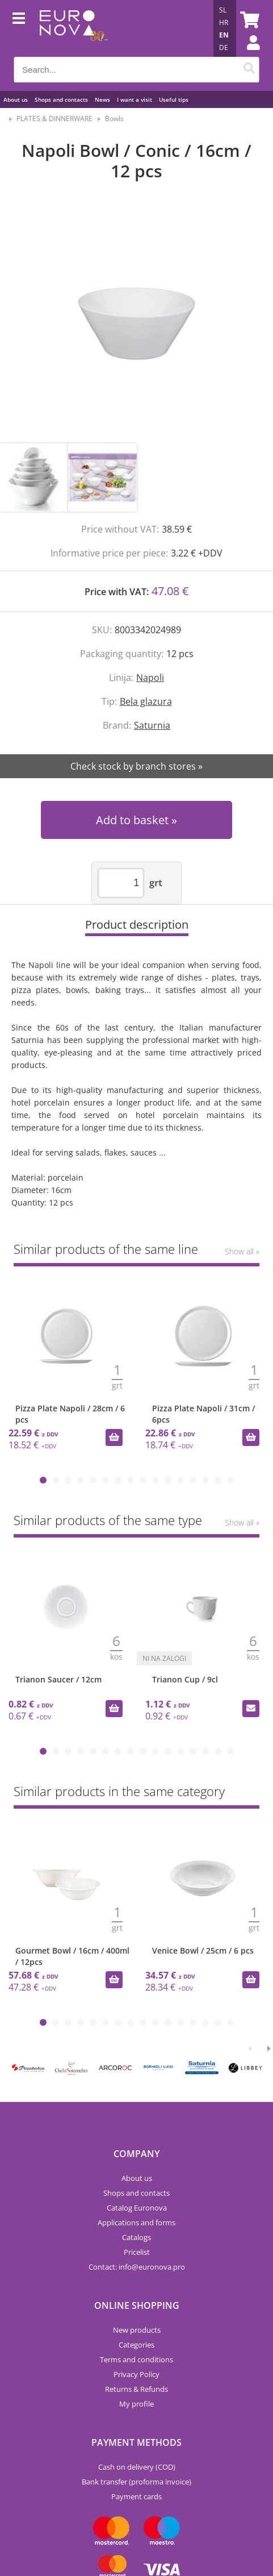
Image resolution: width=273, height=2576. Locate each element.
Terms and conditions (136, 2359)
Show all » (242, 1251)
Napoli (150, 677)
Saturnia (152, 725)
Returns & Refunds (136, 2389)
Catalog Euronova (137, 2208)
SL (222, 10)
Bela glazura (146, 701)
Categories (136, 2345)
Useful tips (173, 99)
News (102, 99)
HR (223, 22)
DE (223, 47)
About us (15, 99)
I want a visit (134, 99)
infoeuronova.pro (152, 2267)
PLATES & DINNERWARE (54, 118)
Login (247, 54)
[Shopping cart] (248, 20)
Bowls (114, 118)
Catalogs (136, 2237)
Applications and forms (136, 2222)
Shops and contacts (61, 99)
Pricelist (137, 2252)
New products (137, 2330)
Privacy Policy (136, 2374)
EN (224, 35)
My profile (136, 2404)
